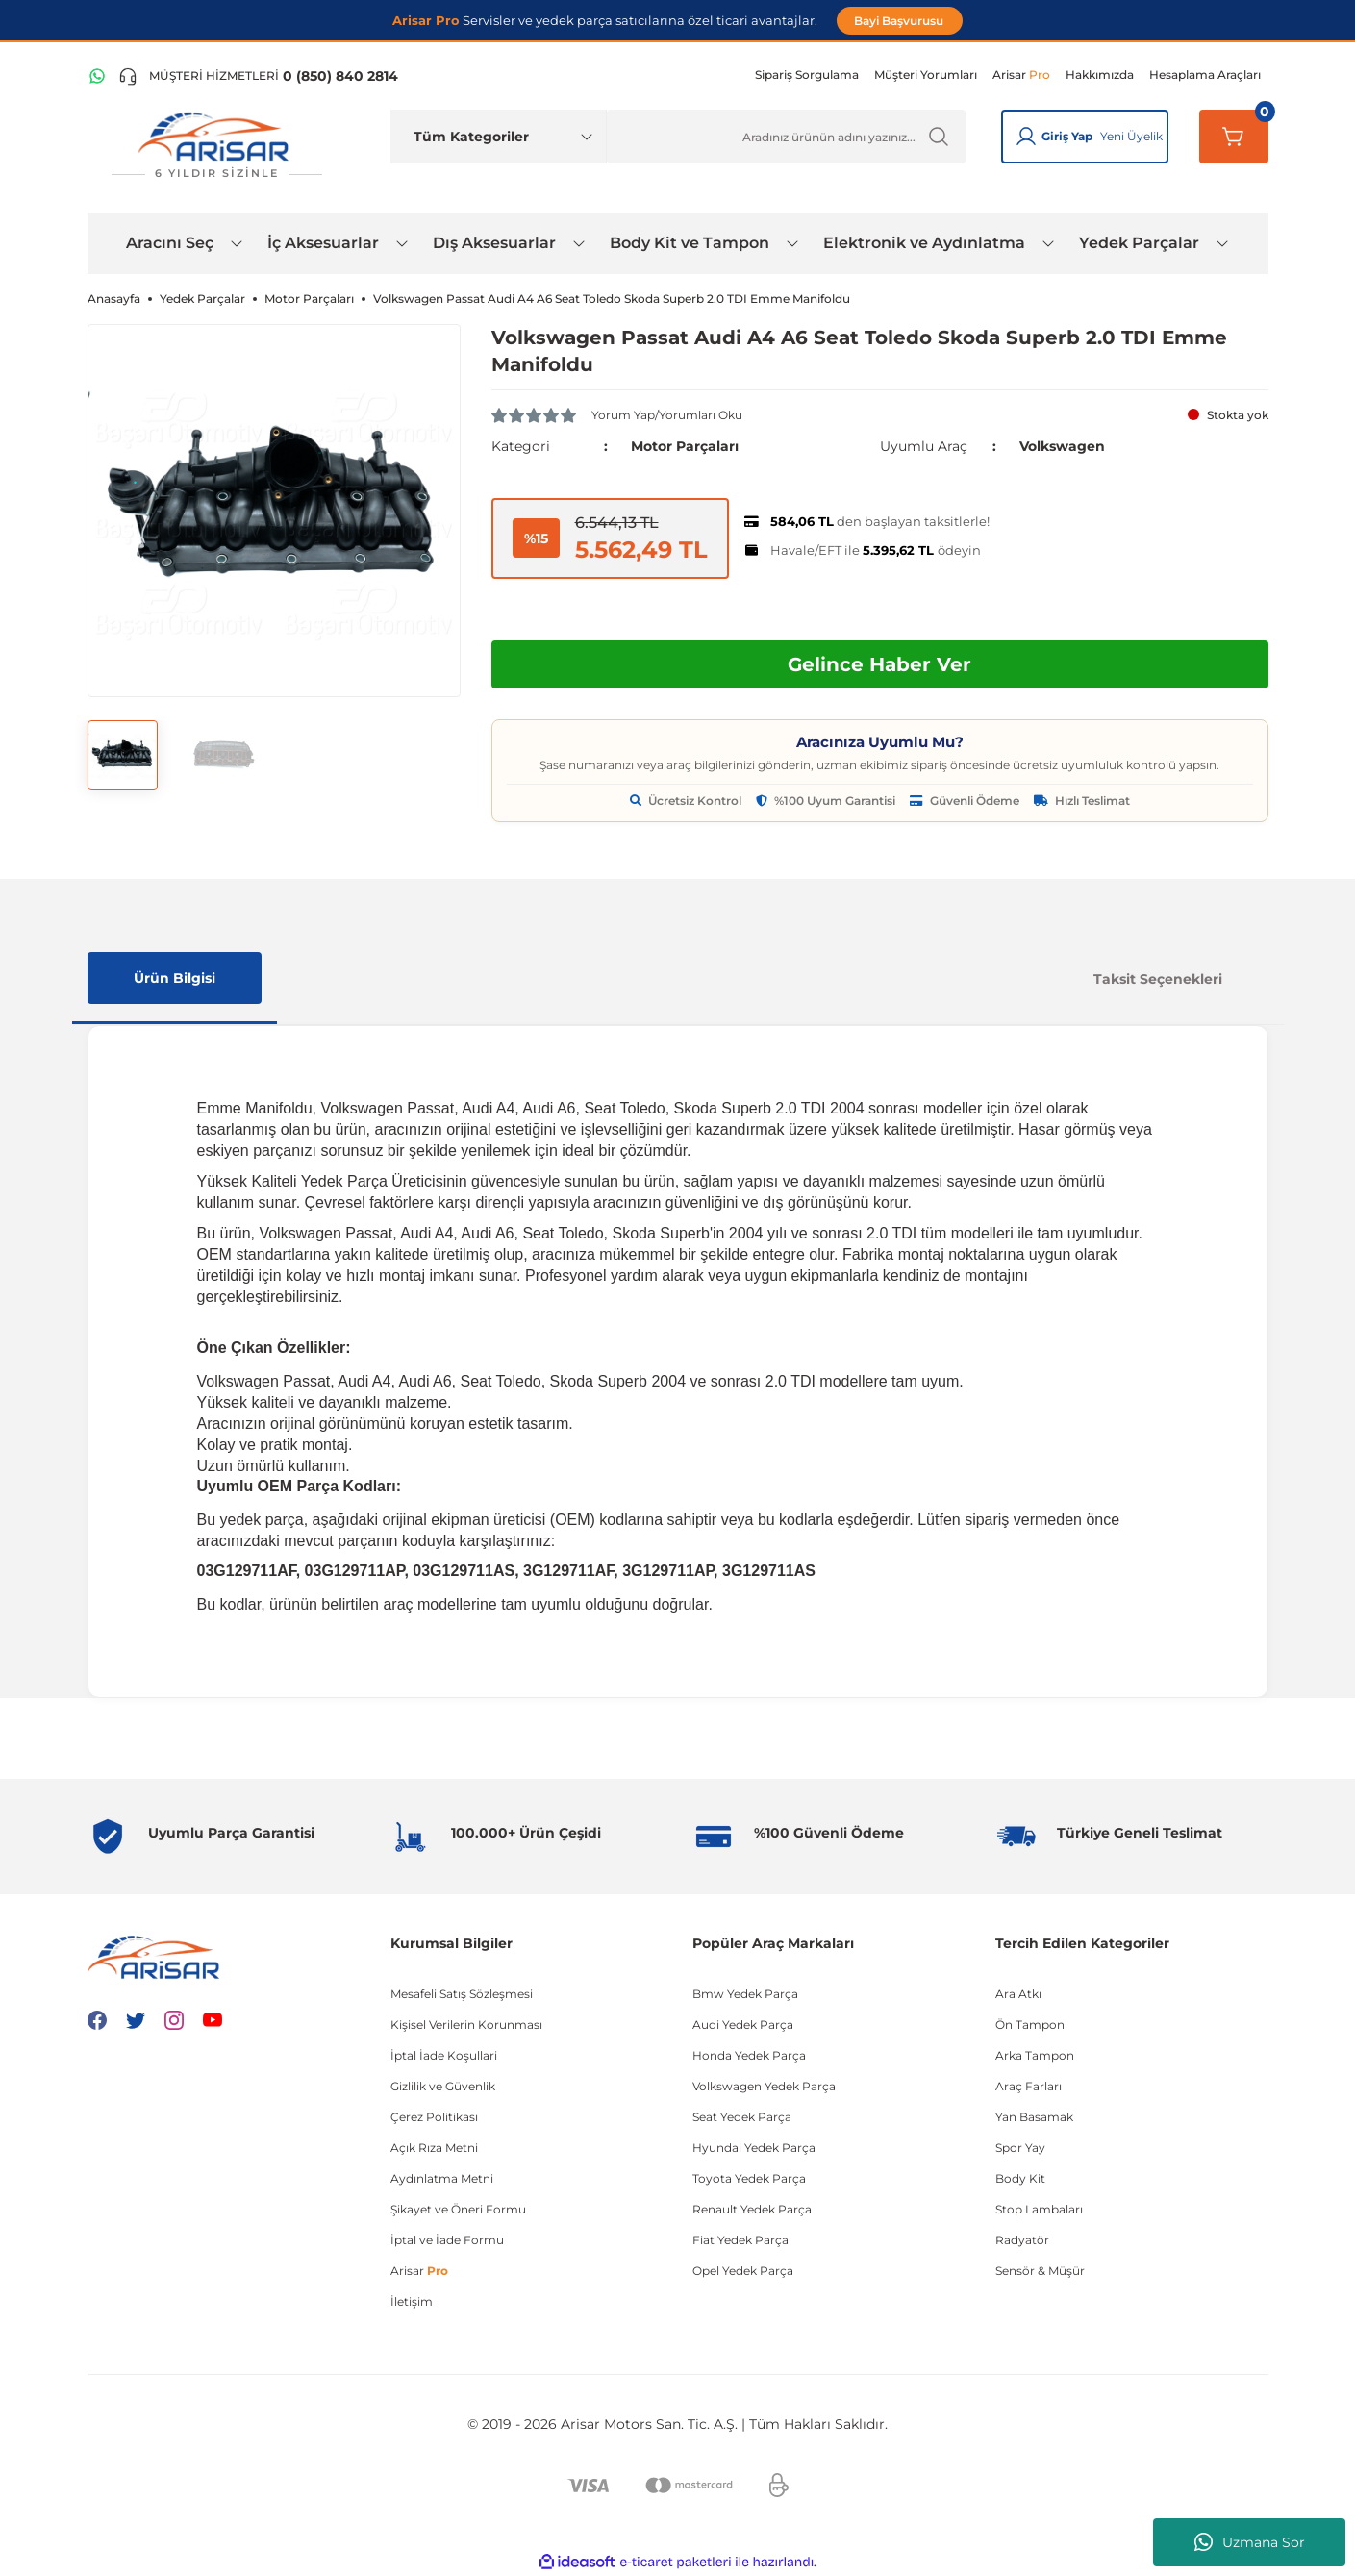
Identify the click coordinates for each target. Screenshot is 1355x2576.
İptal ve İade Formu (447, 2240)
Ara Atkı (1018, 1994)
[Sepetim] (1233, 136)
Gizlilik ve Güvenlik (442, 2086)
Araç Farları (1028, 2086)
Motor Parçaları (685, 446)
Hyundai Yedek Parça (754, 2147)
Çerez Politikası (434, 2117)
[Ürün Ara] (786, 136)
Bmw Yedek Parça (745, 1994)
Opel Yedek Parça (742, 2270)
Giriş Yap (1066, 136)
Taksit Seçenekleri (1157, 979)
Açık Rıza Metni (434, 2147)
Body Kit (1020, 2178)
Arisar (419, 2270)
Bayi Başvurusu (900, 20)
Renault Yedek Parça (752, 2209)
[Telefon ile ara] (258, 76)
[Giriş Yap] (1026, 136)
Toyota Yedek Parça (749, 2178)
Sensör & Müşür (1040, 2270)
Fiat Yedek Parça (740, 2240)
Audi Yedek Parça (742, 2024)
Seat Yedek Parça (741, 2117)
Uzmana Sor (1249, 2542)
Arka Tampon (1034, 2055)
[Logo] (217, 146)
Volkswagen (1062, 446)
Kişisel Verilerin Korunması (466, 2024)
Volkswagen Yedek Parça (764, 2086)
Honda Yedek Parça (749, 2055)
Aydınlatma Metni (441, 2178)
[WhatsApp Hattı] (97, 76)
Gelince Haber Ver (879, 664)
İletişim (411, 2301)
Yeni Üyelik (1131, 136)
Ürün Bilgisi (174, 978)
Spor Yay (1020, 2147)
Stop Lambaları (1039, 2209)
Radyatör (1022, 2240)
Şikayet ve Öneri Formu (458, 2209)
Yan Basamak (1034, 2117)
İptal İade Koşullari (443, 2055)
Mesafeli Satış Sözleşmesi (461, 1994)
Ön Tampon (1030, 2024)
